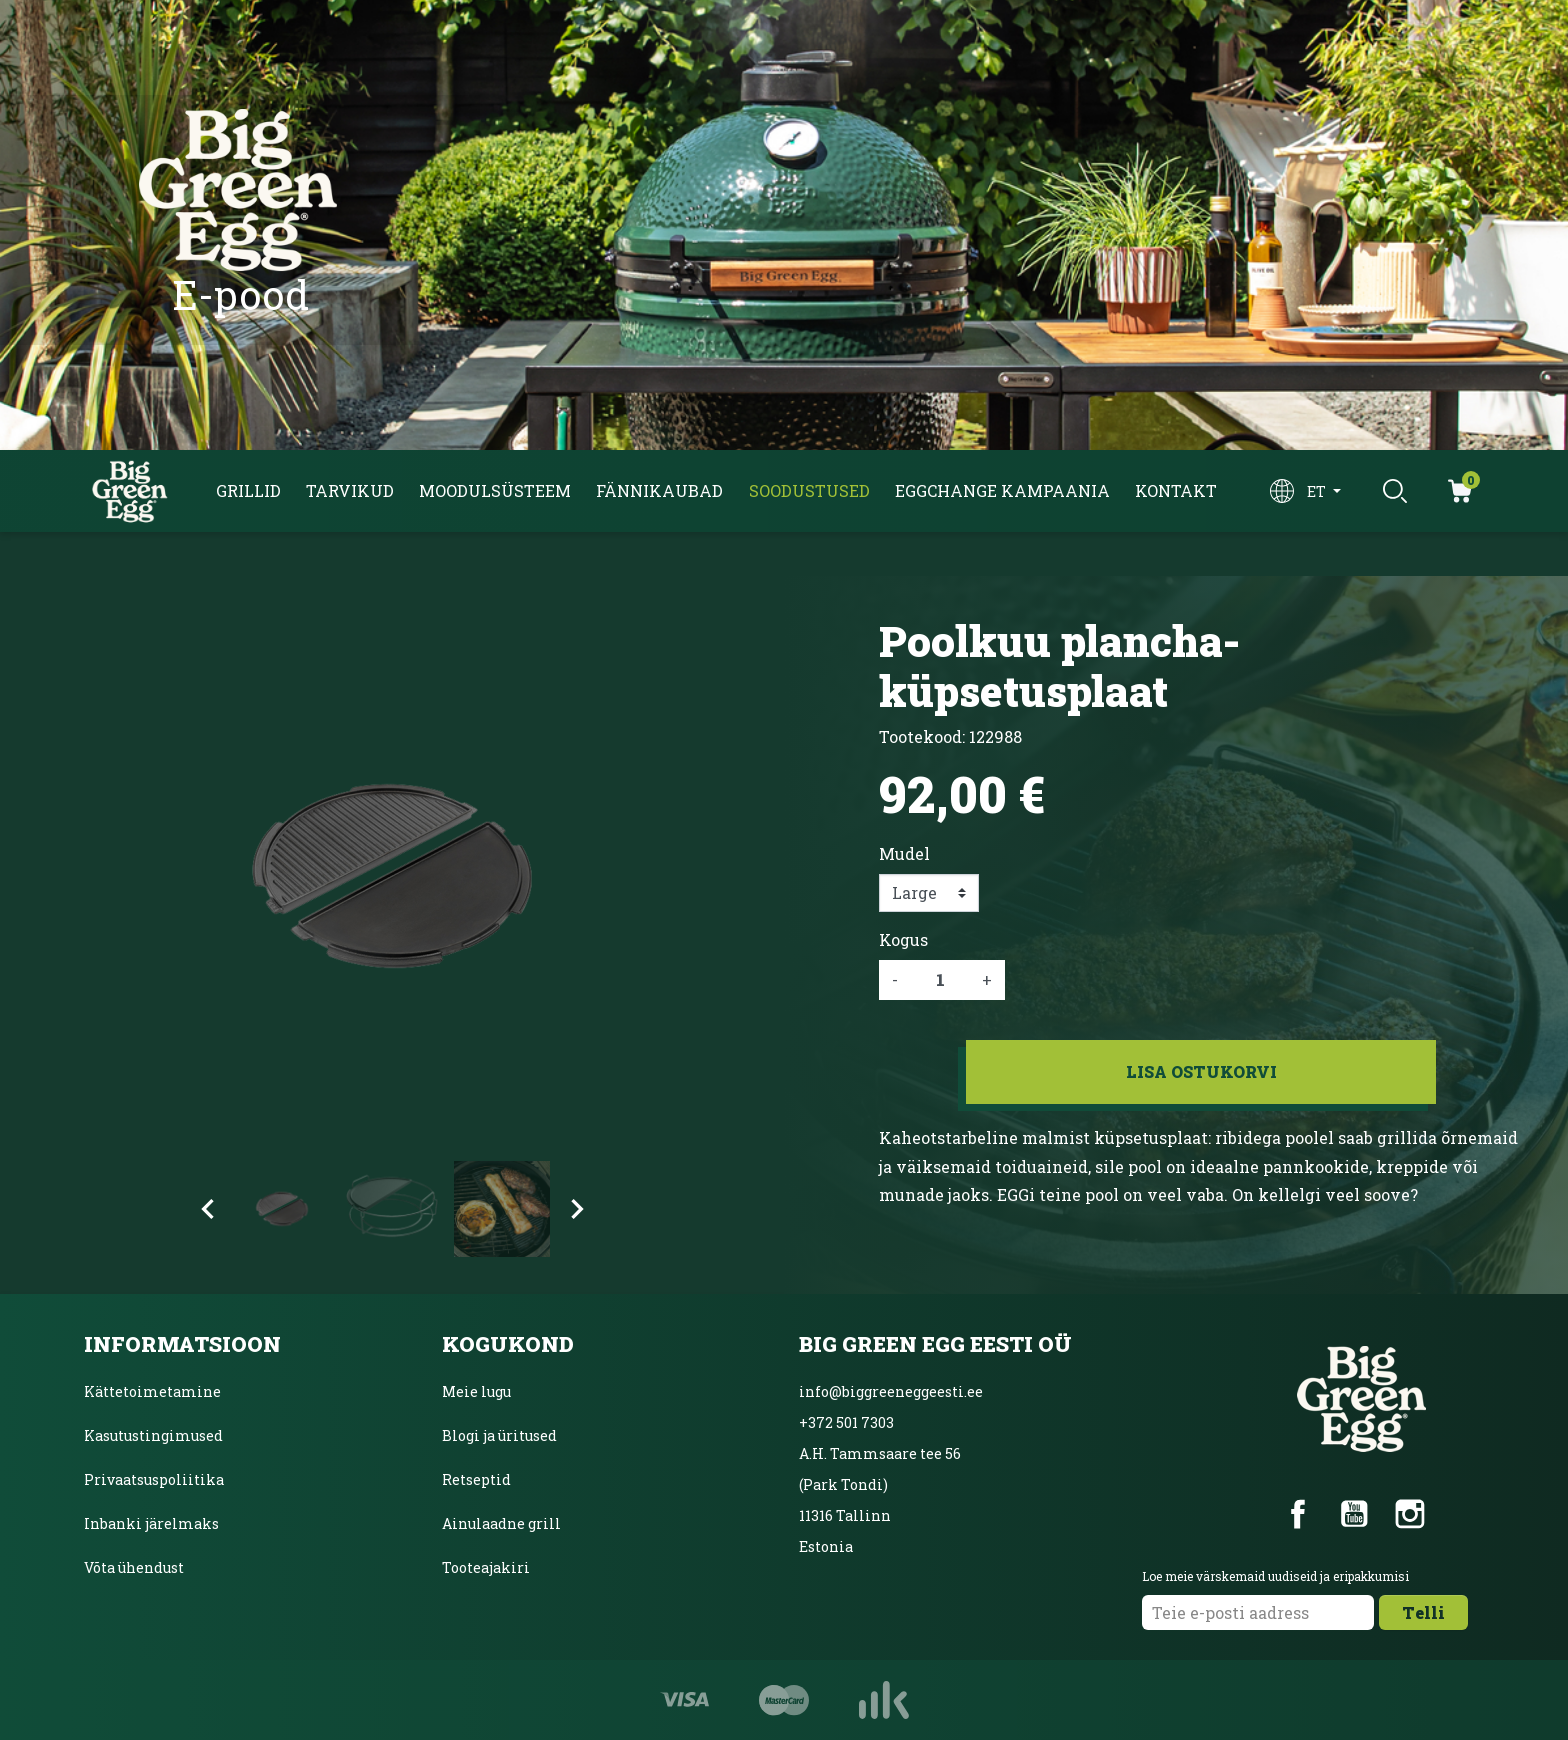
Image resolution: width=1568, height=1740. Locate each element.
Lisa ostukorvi (1201, 1071)
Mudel (904, 853)
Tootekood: (922, 736)
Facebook (1298, 1514)
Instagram (1410, 1514)
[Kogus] (940, 980)
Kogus (903, 939)
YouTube (1354, 1514)
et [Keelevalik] (1318, 491)
